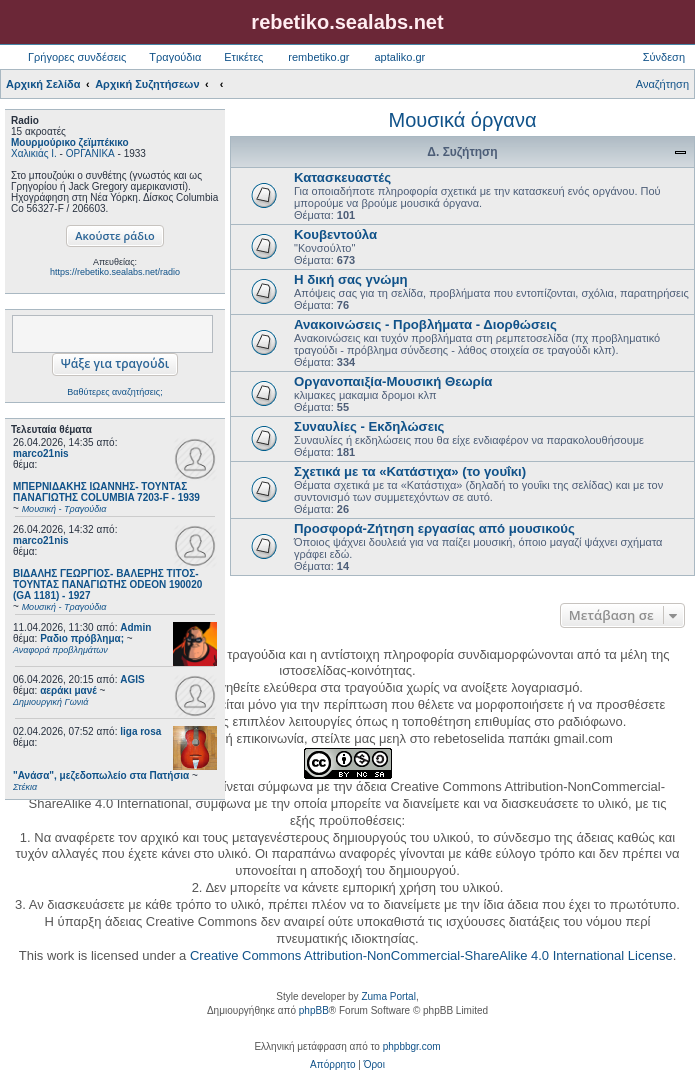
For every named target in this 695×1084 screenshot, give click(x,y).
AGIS (132, 679)
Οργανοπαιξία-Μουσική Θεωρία (393, 381)
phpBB (314, 1010)
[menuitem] (332, 1065)
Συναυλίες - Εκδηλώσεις (369, 426)
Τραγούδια (175, 57)
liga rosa (140, 731)
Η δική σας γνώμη (351, 279)
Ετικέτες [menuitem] (243, 57)
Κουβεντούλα (335, 234)
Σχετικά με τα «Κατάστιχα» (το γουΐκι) (410, 471)
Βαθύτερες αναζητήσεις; (114, 392)
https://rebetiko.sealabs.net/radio (115, 272)
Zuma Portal (388, 996)
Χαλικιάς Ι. (34, 153)
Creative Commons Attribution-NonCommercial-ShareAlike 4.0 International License (431, 955)
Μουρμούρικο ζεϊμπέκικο (70, 142)
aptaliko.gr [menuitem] (399, 57)
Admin (135, 627)
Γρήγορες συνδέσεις (77, 57)
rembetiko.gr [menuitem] (318, 57)
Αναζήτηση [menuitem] (662, 84)
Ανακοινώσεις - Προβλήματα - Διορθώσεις (425, 324)
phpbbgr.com (412, 1046)
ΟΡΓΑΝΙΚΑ (90, 153)
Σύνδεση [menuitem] (664, 57)
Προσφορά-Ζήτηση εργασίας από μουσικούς (434, 528)
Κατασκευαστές (342, 177)
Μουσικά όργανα (462, 120)
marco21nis (41, 453)
